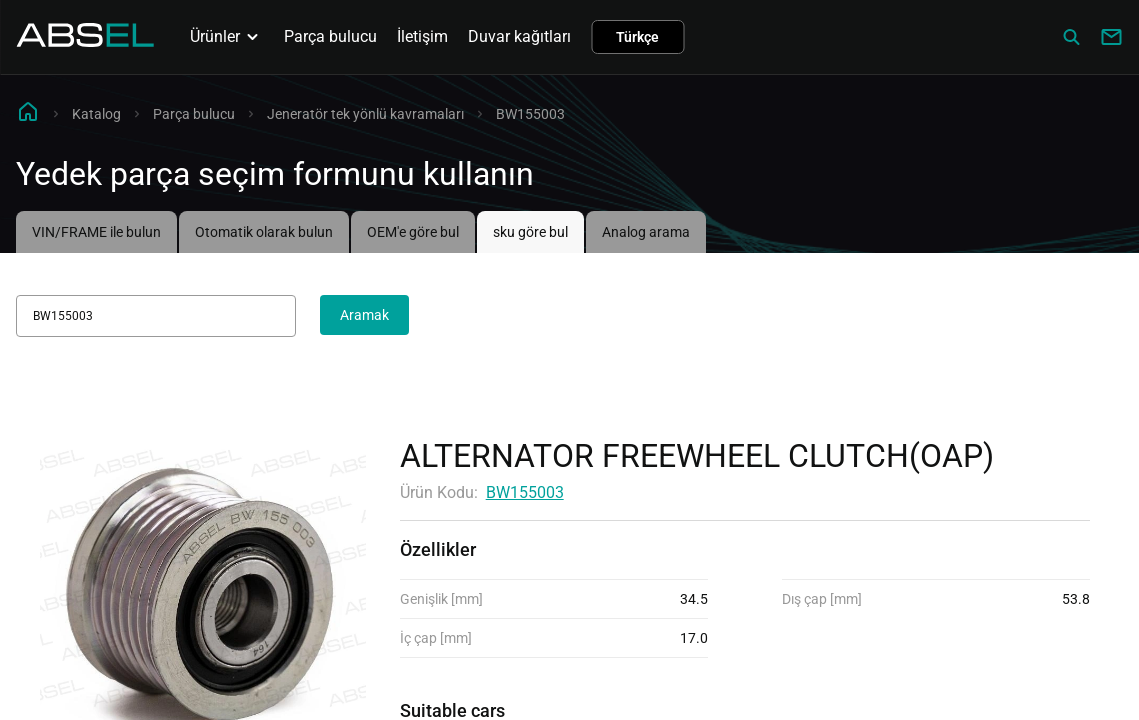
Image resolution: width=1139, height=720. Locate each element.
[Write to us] (1111, 37)
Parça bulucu (330, 36)
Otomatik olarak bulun (264, 232)
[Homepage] (85, 41)
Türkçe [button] (637, 37)
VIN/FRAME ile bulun (96, 232)
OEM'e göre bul (413, 232)
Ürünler (227, 37)
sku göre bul (530, 232)
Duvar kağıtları (519, 36)
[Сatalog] (1071, 37)
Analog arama (646, 232)
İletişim (422, 36)
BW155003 (525, 492)
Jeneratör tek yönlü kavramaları (365, 114)
